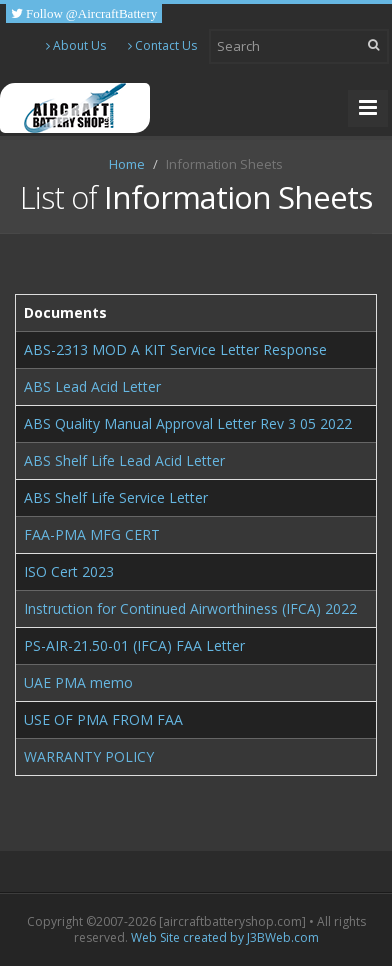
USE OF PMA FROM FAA (103, 719)
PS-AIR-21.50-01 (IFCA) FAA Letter (134, 645)
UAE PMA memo (78, 682)
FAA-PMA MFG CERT (92, 534)
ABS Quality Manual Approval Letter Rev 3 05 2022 (188, 423)
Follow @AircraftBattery (90, 13)
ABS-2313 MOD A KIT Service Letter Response (175, 349)
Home (127, 164)
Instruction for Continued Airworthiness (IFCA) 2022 (190, 608)
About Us (76, 45)
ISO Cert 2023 (69, 571)
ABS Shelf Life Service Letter (116, 497)
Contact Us (162, 45)
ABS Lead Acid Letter (92, 386)
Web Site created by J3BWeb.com (225, 937)
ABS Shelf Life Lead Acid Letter (124, 460)
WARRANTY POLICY (89, 756)
